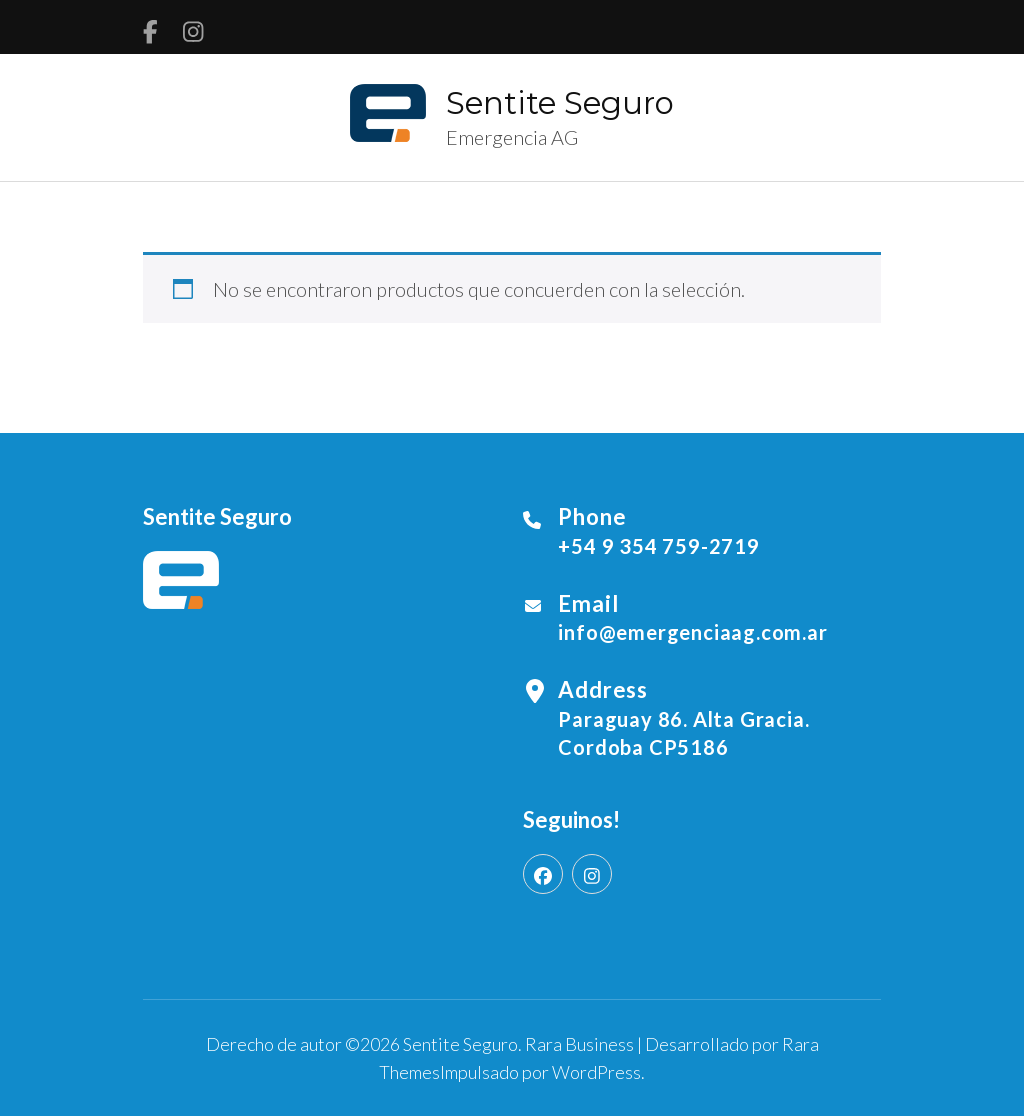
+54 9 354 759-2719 (658, 546)
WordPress (596, 1072)
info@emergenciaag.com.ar (692, 632)
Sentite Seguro (560, 103)
